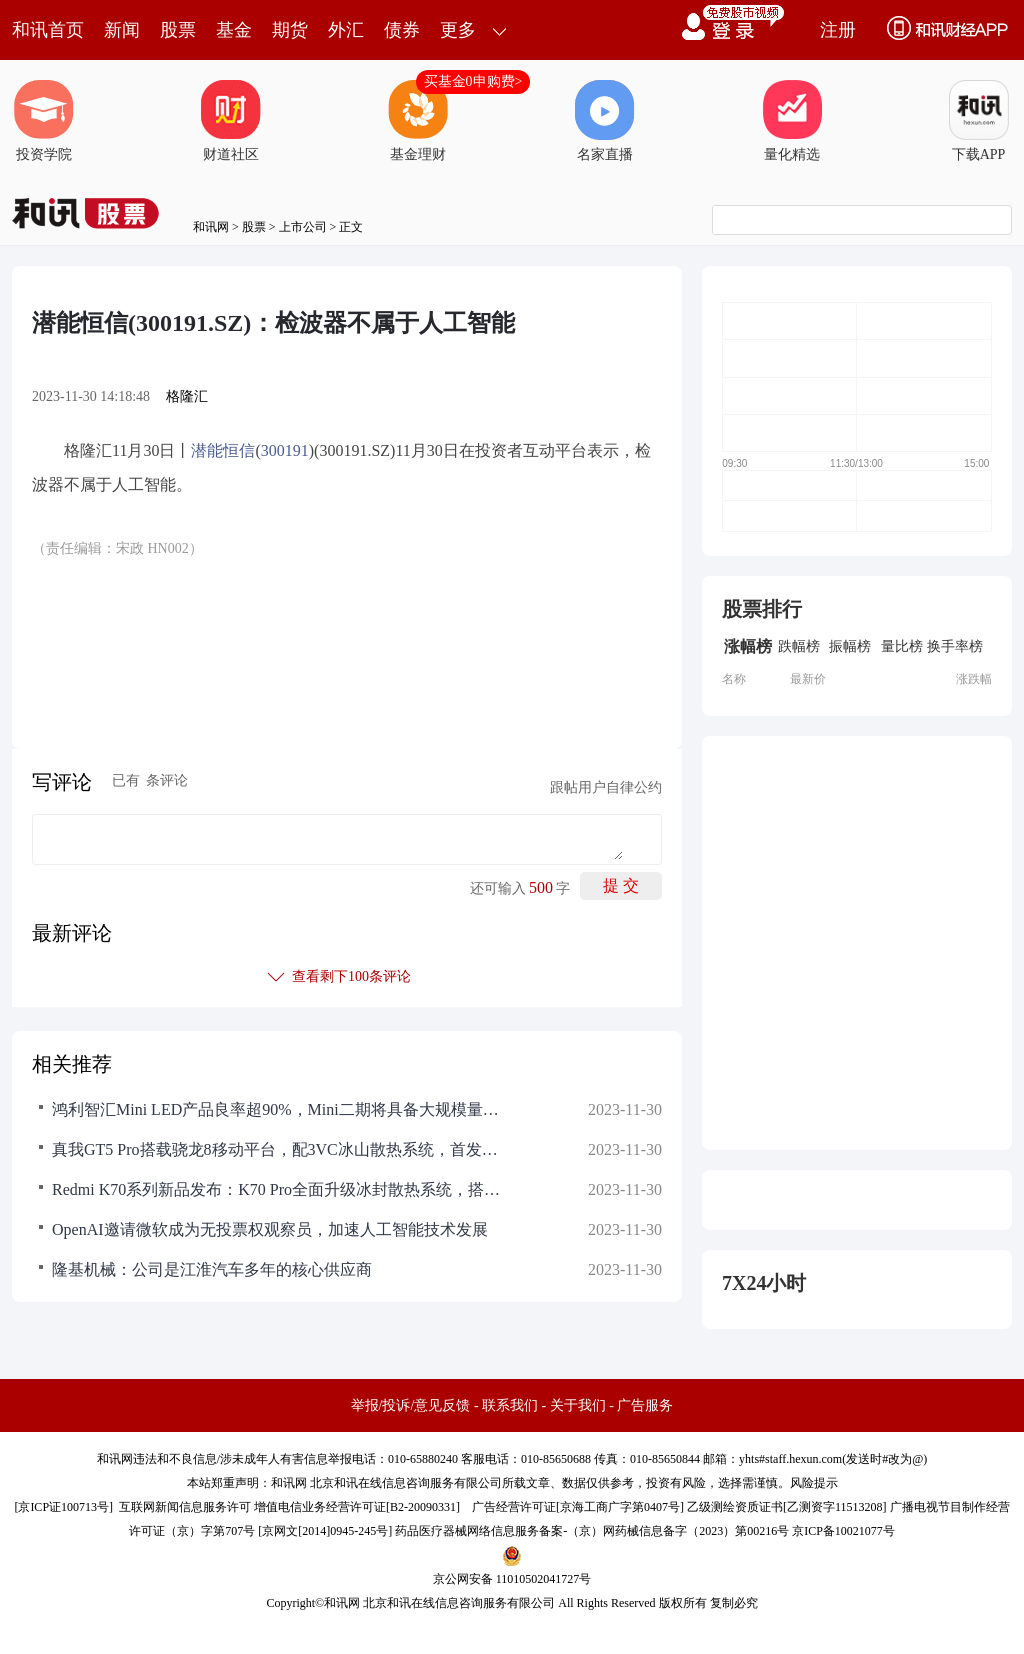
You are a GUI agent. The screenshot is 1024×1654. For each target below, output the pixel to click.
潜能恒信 (223, 450)
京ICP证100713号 (63, 1507)
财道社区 (231, 121)
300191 (285, 450)
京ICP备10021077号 (843, 1531)
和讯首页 (48, 30)
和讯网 (211, 227)
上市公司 (303, 227)
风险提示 (814, 1483)
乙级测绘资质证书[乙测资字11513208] (787, 1507)
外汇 (346, 30)
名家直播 (605, 121)
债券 (402, 30)
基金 (234, 30)
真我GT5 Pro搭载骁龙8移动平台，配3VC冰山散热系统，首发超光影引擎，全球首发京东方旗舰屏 (282, 1149)
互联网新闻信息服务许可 (185, 1507)
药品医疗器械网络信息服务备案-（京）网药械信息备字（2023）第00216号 (592, 1531)
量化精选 (792, 121)
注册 (838, 30)
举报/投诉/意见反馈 (411, 1405)
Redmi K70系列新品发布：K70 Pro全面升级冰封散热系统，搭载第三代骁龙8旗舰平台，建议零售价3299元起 (282, 1189)
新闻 (122, 30)
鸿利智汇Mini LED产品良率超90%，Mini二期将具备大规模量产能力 (282, 1109)
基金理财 (418, 121)
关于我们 (578, 1405)
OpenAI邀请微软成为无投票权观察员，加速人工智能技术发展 (270, 1229)
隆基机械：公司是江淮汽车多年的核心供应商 (212, 1269)
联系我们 (510, 1405)
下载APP (979, 121)
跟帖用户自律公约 (606, 787)
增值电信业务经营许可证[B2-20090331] (357, 1507)
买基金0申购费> (473, 81)
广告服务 (645, 1405)
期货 (290, 30)
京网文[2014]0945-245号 (325, 1531)
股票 (178, 30)
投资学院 (44, 121)
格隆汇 (187, 396)
